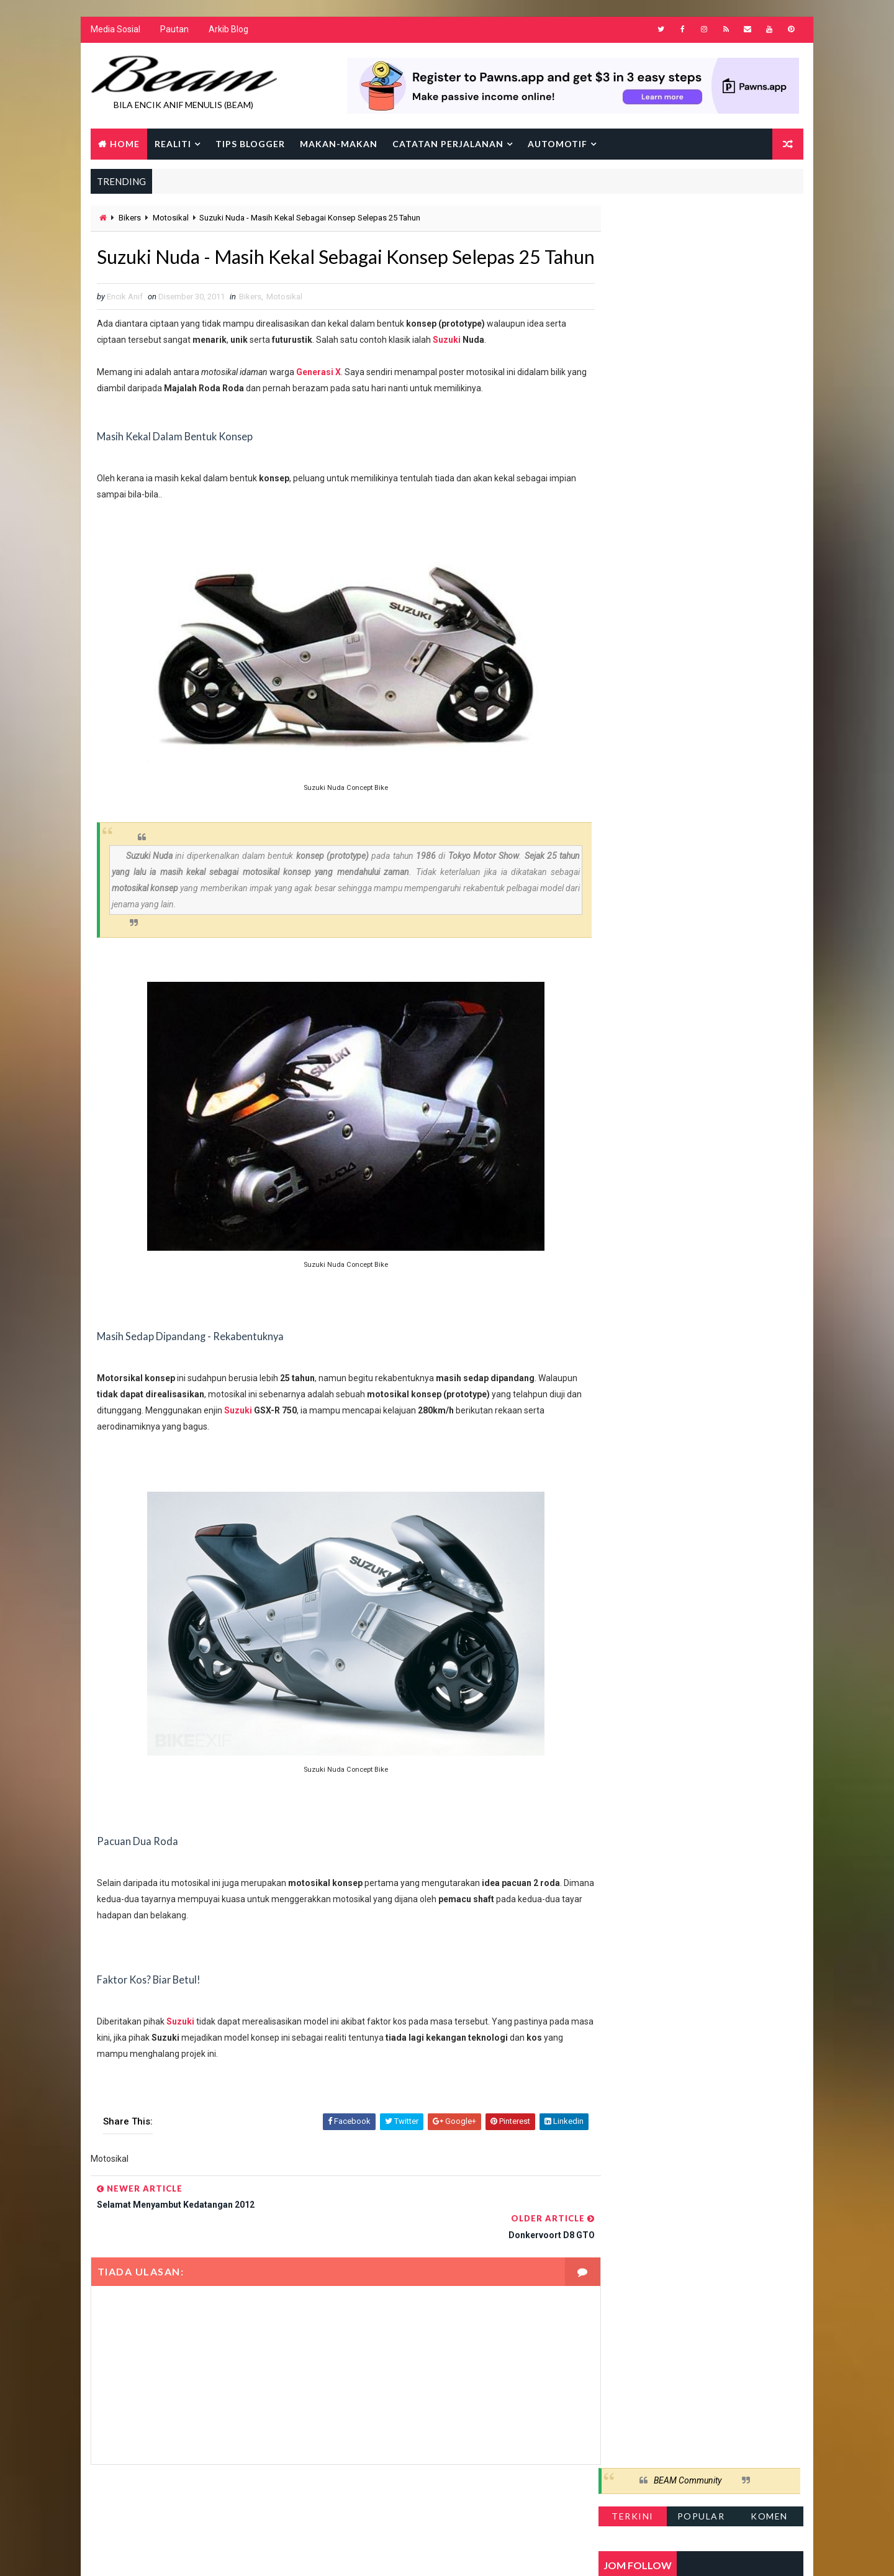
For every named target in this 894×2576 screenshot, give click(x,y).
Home (124, 144)
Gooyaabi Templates (329, 2554)
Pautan (174, 31)
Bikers (129, 219)
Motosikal (170, 219)
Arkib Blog (228, 31)
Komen (769, 257)
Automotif (557, 144)
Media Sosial (115, 31)
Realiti (172, 144)
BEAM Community (688, 222)
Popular (702, 257)
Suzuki (446, 369)
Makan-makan (338, 144)
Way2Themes (197, 2554)
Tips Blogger (249, 144)
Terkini (633, 257)
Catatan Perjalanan (447, 144)
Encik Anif (450, 2554)
